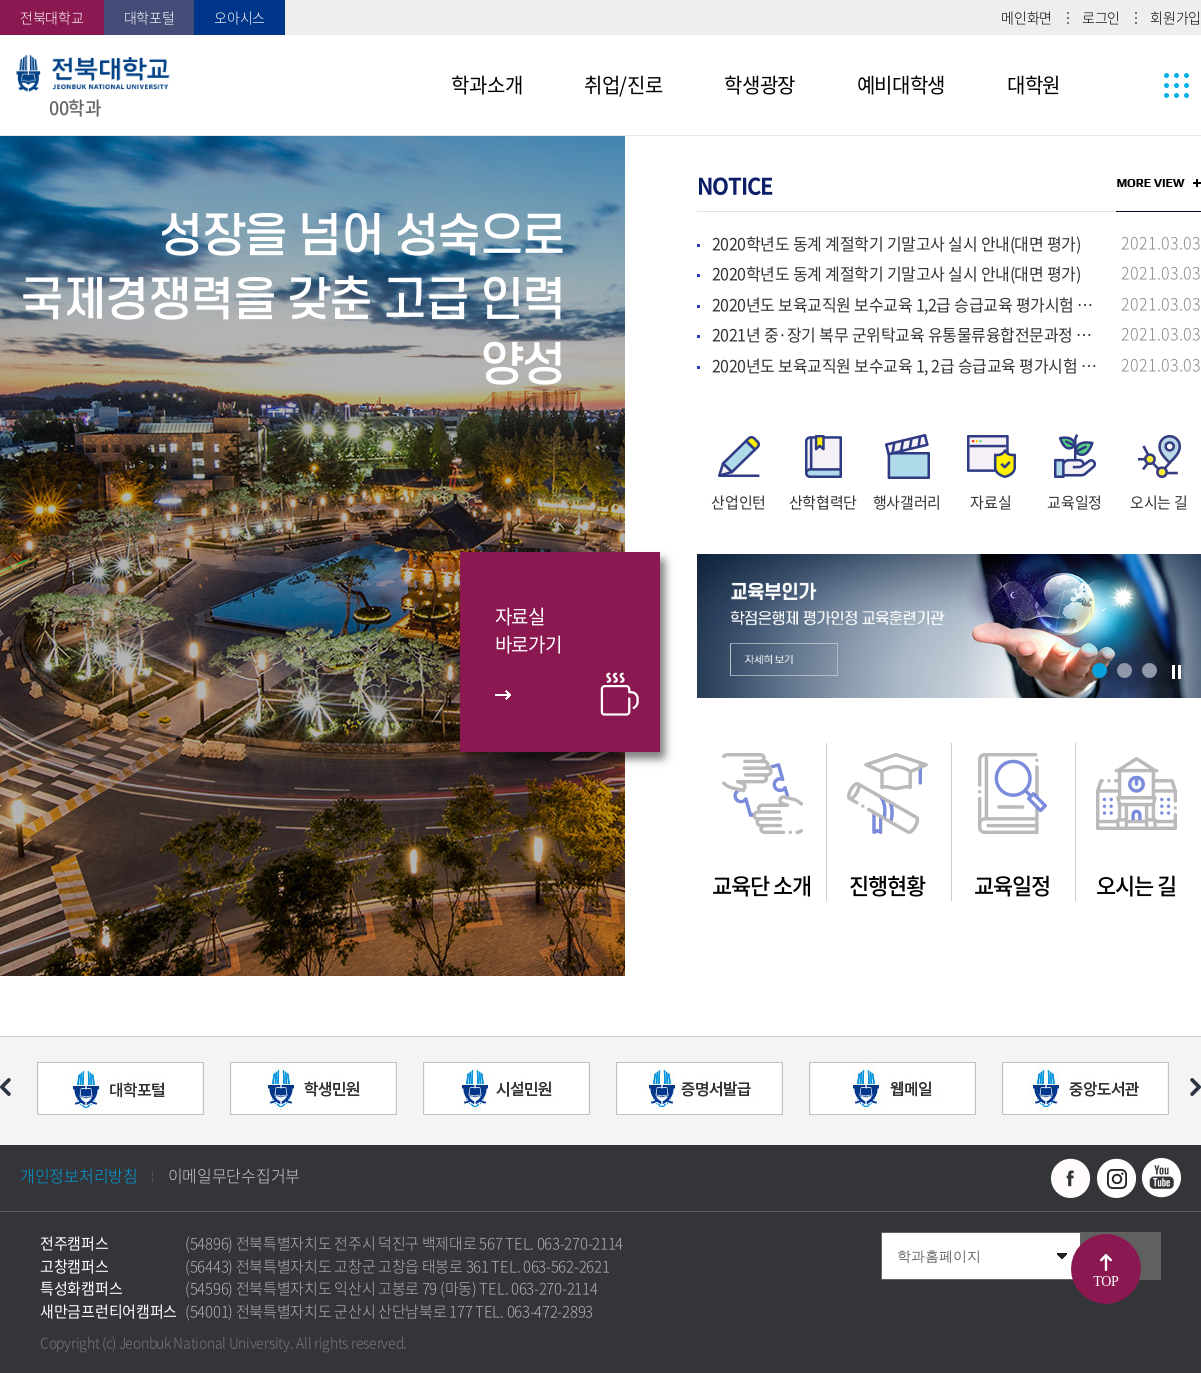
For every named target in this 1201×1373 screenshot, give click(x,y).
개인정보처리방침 (79, 1175)
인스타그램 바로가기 (1116, 1178)
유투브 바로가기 (1161, 1178)
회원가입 (1175, 17)
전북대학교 (52, 17)
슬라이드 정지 (1176, 672)
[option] (312, 556)
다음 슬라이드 (1195, 1087)
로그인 (1101, 17)
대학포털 (149, 17)
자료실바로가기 (528, 630)
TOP (1105, 1281)
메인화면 (1026, 17)
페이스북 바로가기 (1071, 1178)
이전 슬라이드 (5, 1087)
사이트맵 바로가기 (1139, 85)
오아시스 (239, 17)
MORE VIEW (1158, 183)
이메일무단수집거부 (234, 1175)
